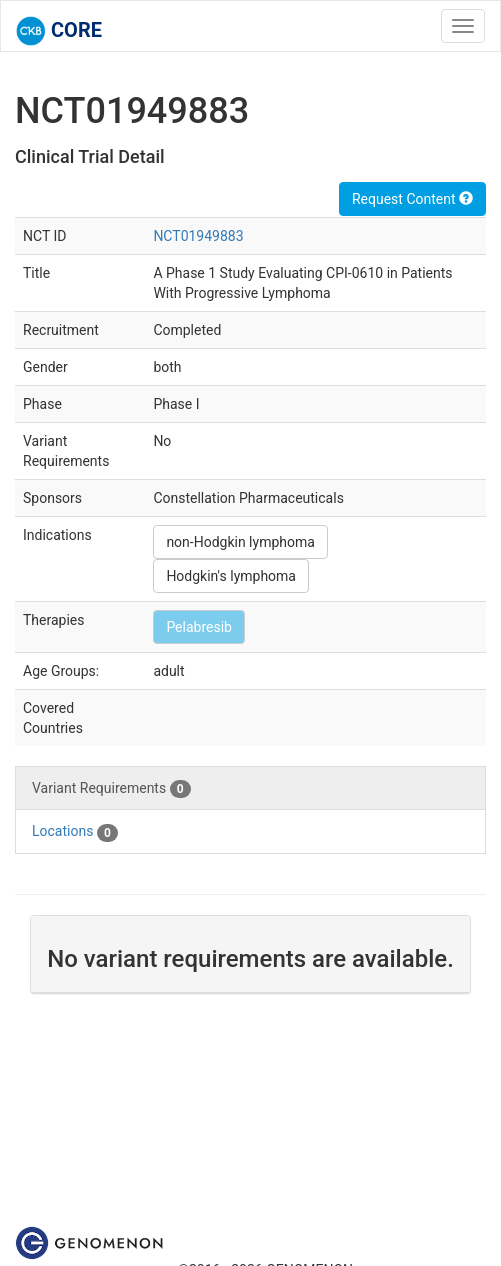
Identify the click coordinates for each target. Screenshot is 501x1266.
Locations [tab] (75, 832)
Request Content (412, 199)
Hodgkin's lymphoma (231, 576)
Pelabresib (199, 627)
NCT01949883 (198, 236)
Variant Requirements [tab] (111, 789)
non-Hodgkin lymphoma (240, 542)
